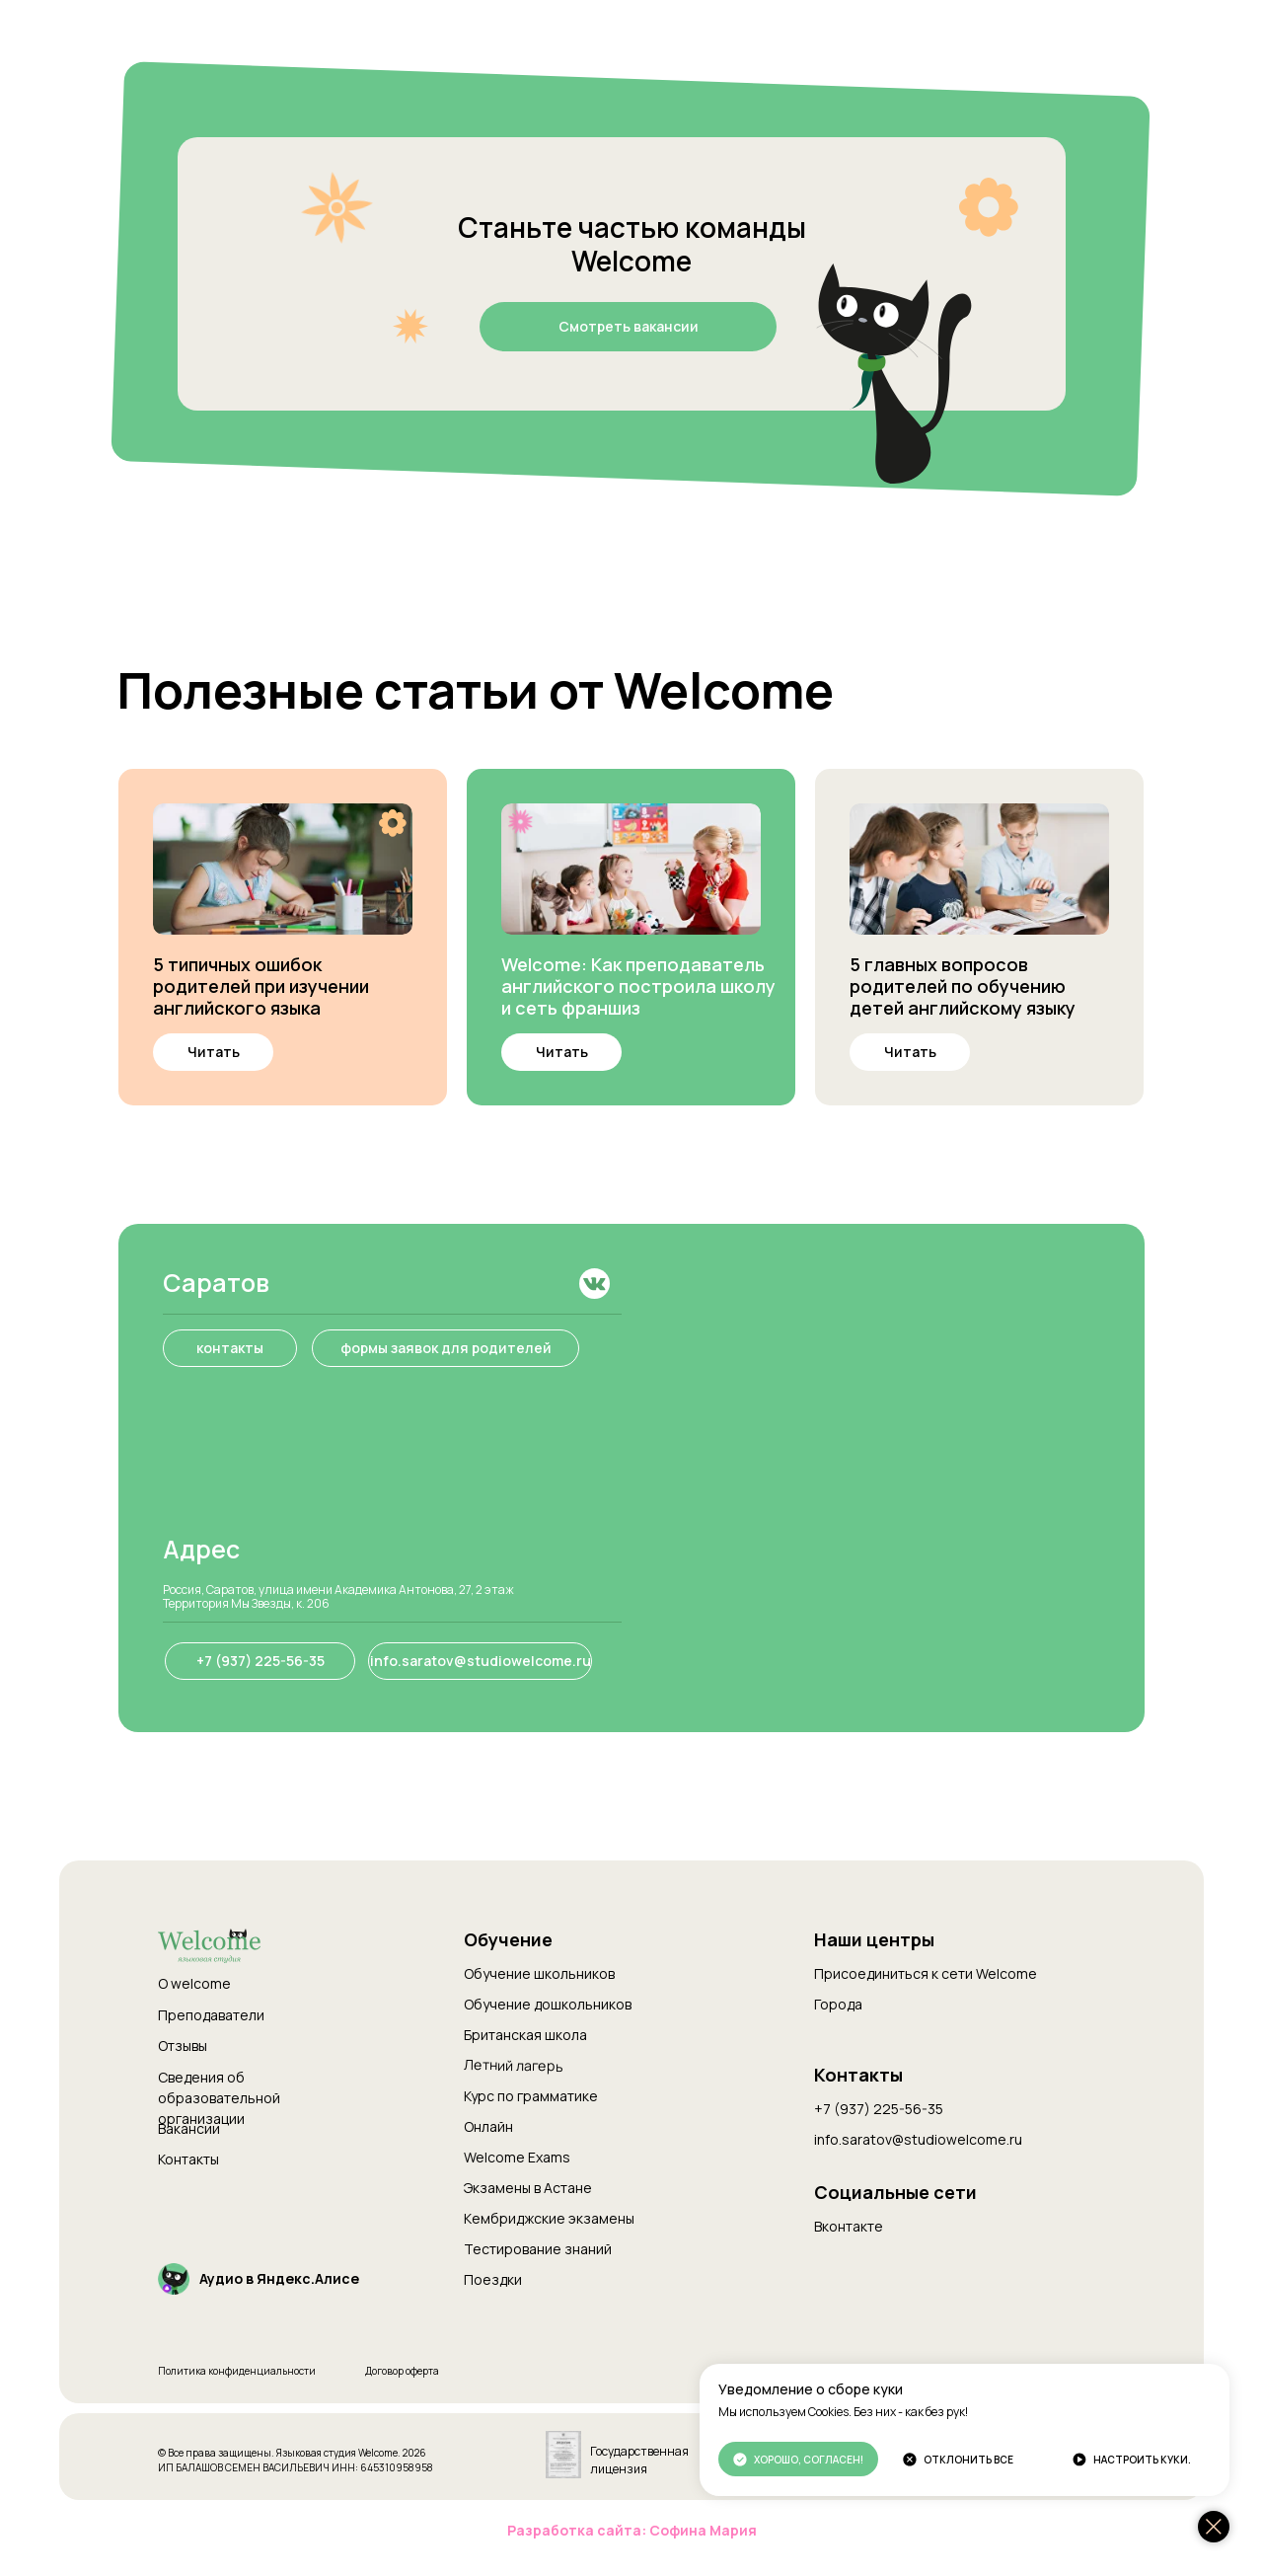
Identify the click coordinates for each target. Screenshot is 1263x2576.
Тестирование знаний (538, 2248)
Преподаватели (211, 2015)
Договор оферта (402, 2371)
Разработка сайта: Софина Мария (632, 2530)
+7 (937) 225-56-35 (878, 2108)
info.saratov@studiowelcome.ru (918, 2139)
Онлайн (488, 2126)
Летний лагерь (513, 2065)
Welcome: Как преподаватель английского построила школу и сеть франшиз (638, 986)
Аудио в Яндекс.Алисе (279, 2278)
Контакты (188, 2159)
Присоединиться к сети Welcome (925, 1973)
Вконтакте (848, 2226)
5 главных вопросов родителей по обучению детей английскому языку (963, 986)
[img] (282, 869)
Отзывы (182, 2045)
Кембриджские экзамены (549, 2218)
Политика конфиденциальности (237, 2371)
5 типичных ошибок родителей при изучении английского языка (261, 986)
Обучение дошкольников (548, 2004)
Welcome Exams (517, 2157)
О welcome (194, 1983)
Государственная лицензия (639, 2460)
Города (838, 2004)
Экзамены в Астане (528, 2187)
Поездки (493, 2279)
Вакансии (189, 2128)
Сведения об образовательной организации (219, 2098)
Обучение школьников (539, 1973)
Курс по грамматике (531, 2095)
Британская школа (525, 2034)
